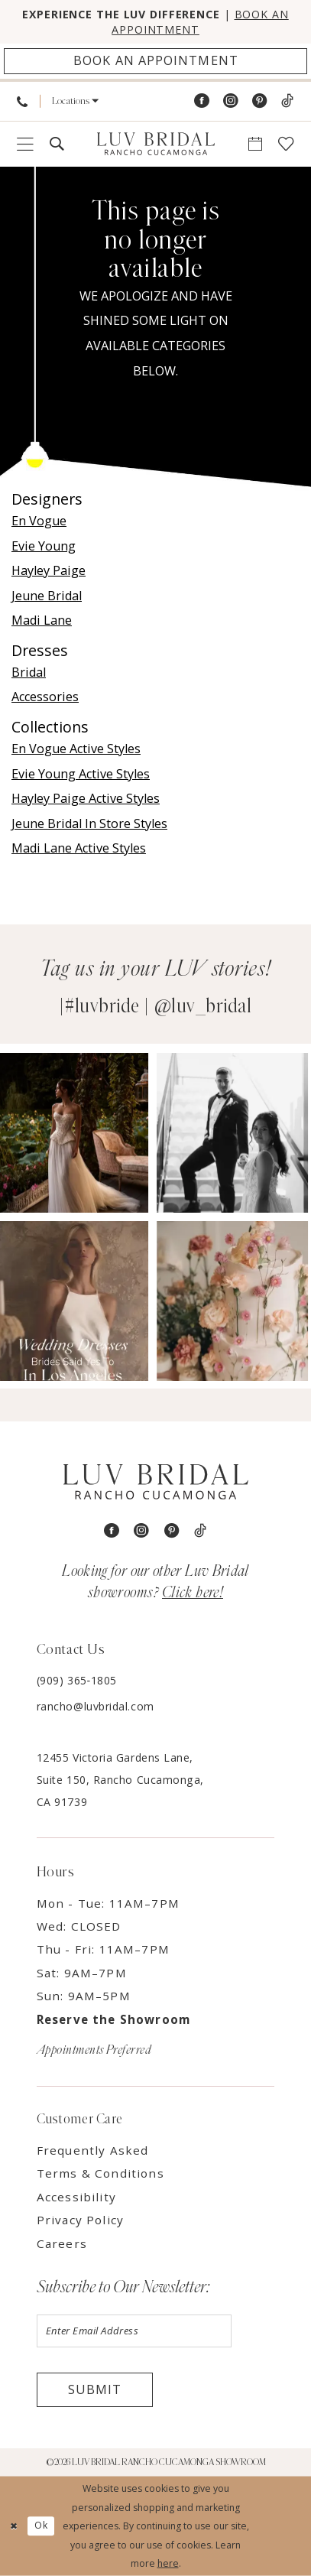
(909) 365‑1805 (77, 1680)
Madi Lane (41, 620)
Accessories (45, 696)
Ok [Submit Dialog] (41, 2525)
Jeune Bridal (46, 595)
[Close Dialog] (13, 2526)
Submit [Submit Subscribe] (95, 2389)
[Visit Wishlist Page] (286, 144)
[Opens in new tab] (75, 1132)
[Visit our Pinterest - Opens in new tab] (259, 101)
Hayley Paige (48, 570)
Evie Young (43, 546)
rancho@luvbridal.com (95, 1706)
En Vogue (38, 520)
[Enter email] (134, 2331)
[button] (76, 101)
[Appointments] (155, 61)
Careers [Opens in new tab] (62, 2243)
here (168, 2563)
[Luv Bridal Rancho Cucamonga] (155, 144)
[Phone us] (22, 101)
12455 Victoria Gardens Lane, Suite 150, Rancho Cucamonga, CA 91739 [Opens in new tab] (120, 1780)
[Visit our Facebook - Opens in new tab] (201, 101)
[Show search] (57, 144)
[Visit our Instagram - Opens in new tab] (230, 101)
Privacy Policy (80, 2219)
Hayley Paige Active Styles (85, 798)
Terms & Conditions (100, 2173)
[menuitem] (22, 101)
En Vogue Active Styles (76, 748)
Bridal (28, 672)
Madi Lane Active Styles (78, 848)
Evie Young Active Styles (80, 773)
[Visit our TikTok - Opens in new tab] (287, 101)
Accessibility (76, 2196)
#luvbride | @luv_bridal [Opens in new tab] (158, 1006)
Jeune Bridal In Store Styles (89, 823)
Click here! (192, 1592)
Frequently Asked (93, 2150)
